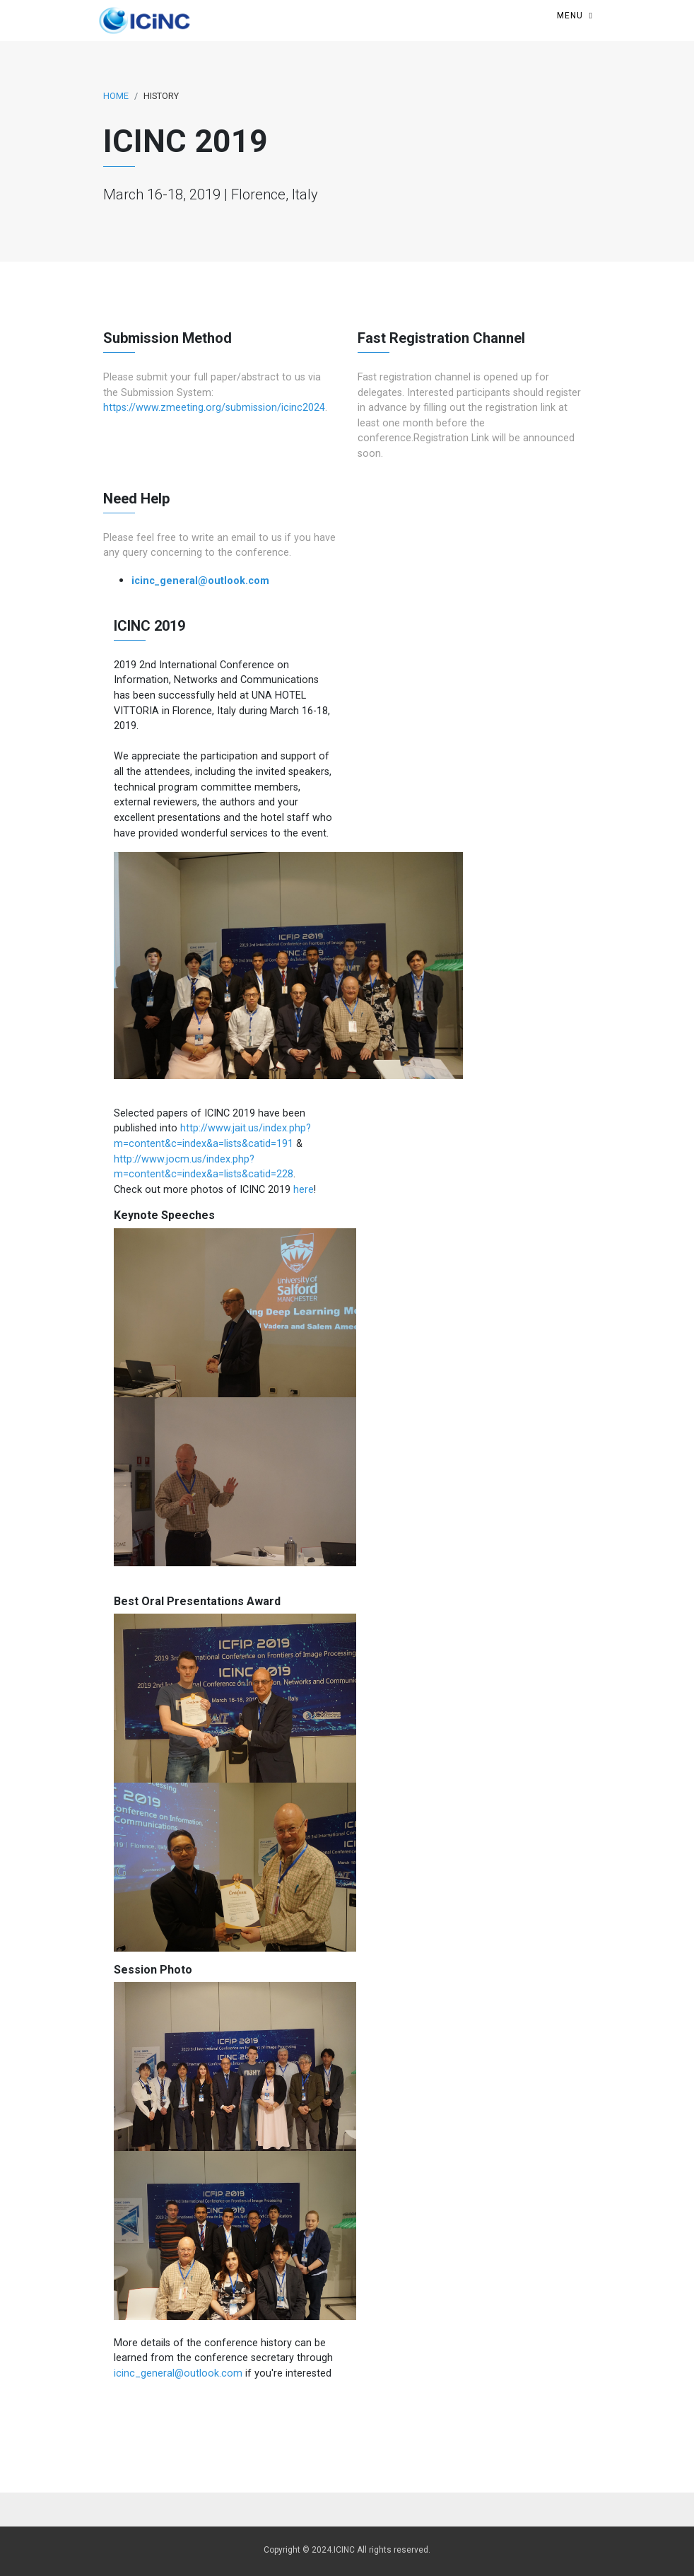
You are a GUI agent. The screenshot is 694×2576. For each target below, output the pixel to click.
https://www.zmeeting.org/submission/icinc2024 (214, 408)
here (303, 1190)
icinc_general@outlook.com (200, 581)
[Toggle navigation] (574, 15)
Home (116, 96)
